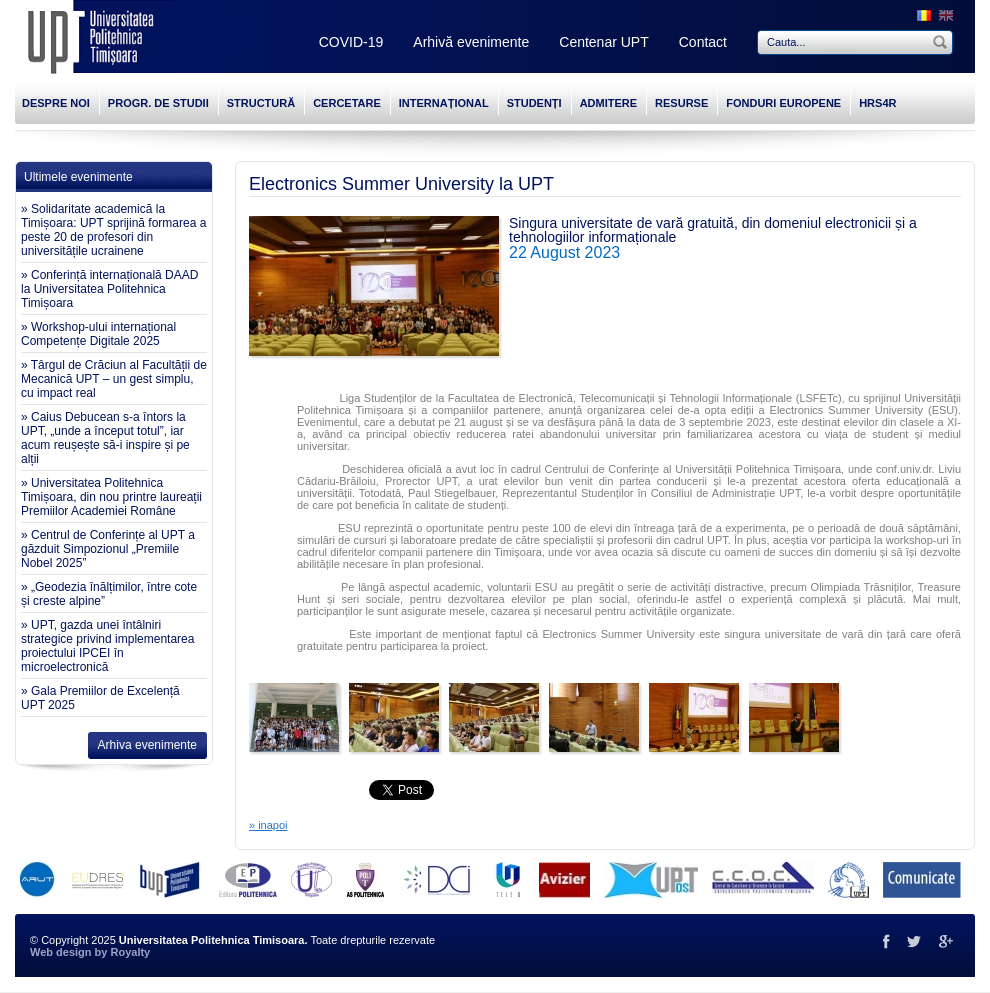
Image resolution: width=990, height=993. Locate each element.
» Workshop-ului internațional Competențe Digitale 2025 (98, 334)
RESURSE (681, 103)
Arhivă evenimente (471, 42)
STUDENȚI (534, 103)
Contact (703, 42)
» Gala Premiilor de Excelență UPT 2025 (100, 698)
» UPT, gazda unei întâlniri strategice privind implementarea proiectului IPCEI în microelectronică (107, 646)
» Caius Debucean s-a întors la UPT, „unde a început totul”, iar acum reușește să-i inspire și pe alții (105, 438)
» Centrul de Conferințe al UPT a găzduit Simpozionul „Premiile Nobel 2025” (108, 549)
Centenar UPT (603, 42)
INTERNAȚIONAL (444, 103)
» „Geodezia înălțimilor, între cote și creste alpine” (109, 594)
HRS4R (877, 103)
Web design (61, 952)
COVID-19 (351, 42)
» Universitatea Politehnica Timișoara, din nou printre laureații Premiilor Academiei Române (111, 497)
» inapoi (268, 825)
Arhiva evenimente (147, 745)
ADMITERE (608, 103)
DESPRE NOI (56, 103)
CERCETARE (347, 103)
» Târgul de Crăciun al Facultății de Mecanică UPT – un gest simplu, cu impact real (114, 379)
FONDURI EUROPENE (783, 103)
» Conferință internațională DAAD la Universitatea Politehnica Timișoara (109, 289)
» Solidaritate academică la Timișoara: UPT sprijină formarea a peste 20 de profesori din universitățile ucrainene (113, 230)
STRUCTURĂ (261, 103)
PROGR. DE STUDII (158, 103)
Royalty (130, 952)
